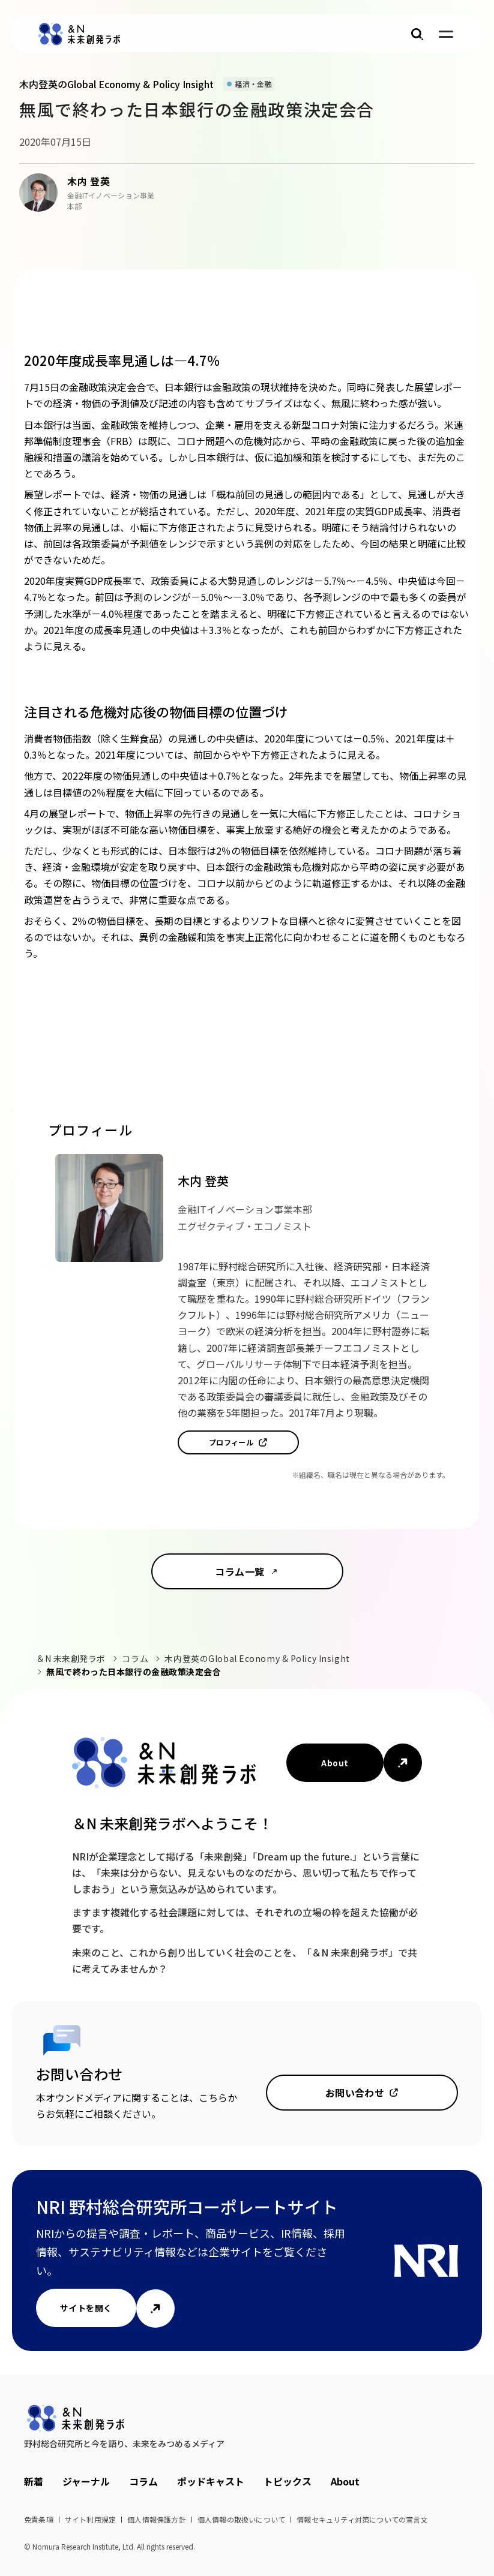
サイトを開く (86, 2308)
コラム (135, 1658)
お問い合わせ (355, 2092)
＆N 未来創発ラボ (71, 1658)
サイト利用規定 (90, 2519)
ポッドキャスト (210, 2481)
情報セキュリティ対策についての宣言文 (362, 2519)
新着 (33, 2481)
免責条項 (38, 2519)
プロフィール (231, 1442)
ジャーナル (86, 2481)
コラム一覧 (239, 1571)
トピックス (288, 2481)
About (334, 1763)
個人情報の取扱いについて (241, 2519)
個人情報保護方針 (156, 2519)
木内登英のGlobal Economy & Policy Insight (256, 1658)
